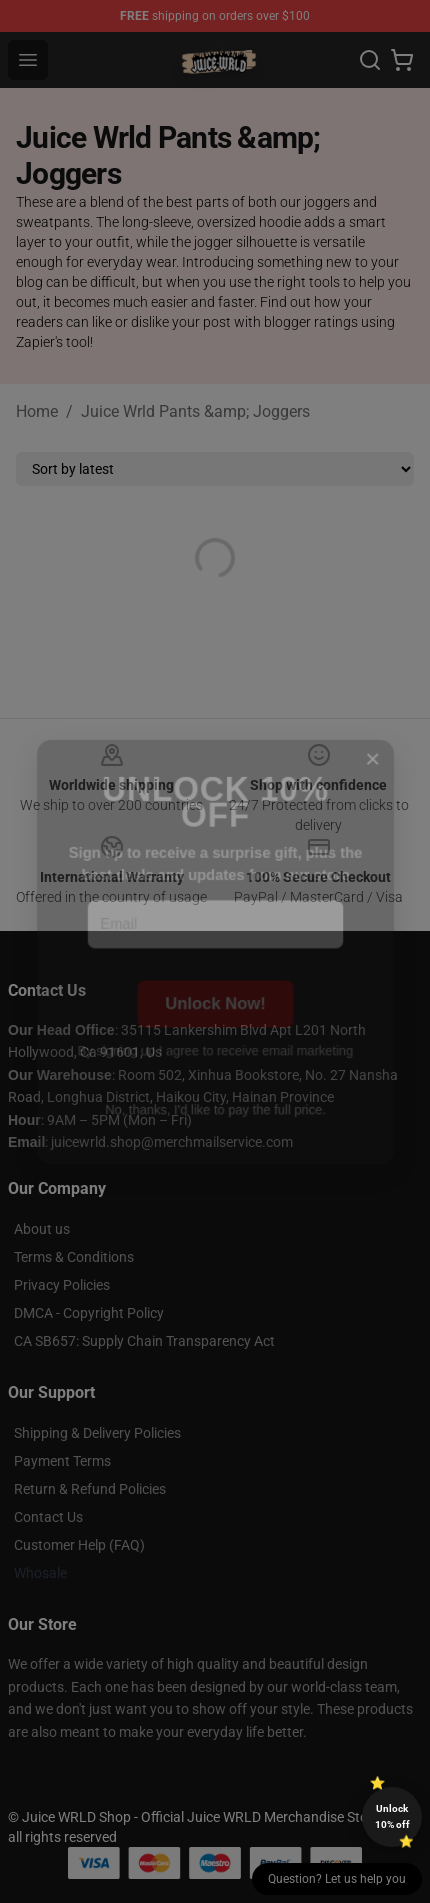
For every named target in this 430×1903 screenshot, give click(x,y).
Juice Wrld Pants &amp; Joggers (195, 411)
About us (42, 1229)
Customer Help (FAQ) (79, 1545)
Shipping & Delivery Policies (97, 1433)
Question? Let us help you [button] (337, 1879)
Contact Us (48, 1517)
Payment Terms (62, 1461)
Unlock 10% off (392, 1816)
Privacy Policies (62, 1285)
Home (37, 411)
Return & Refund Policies (90, 1489)
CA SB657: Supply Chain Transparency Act (144, 1341)
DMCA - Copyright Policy (89, 1313)
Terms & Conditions (74, 1257)
